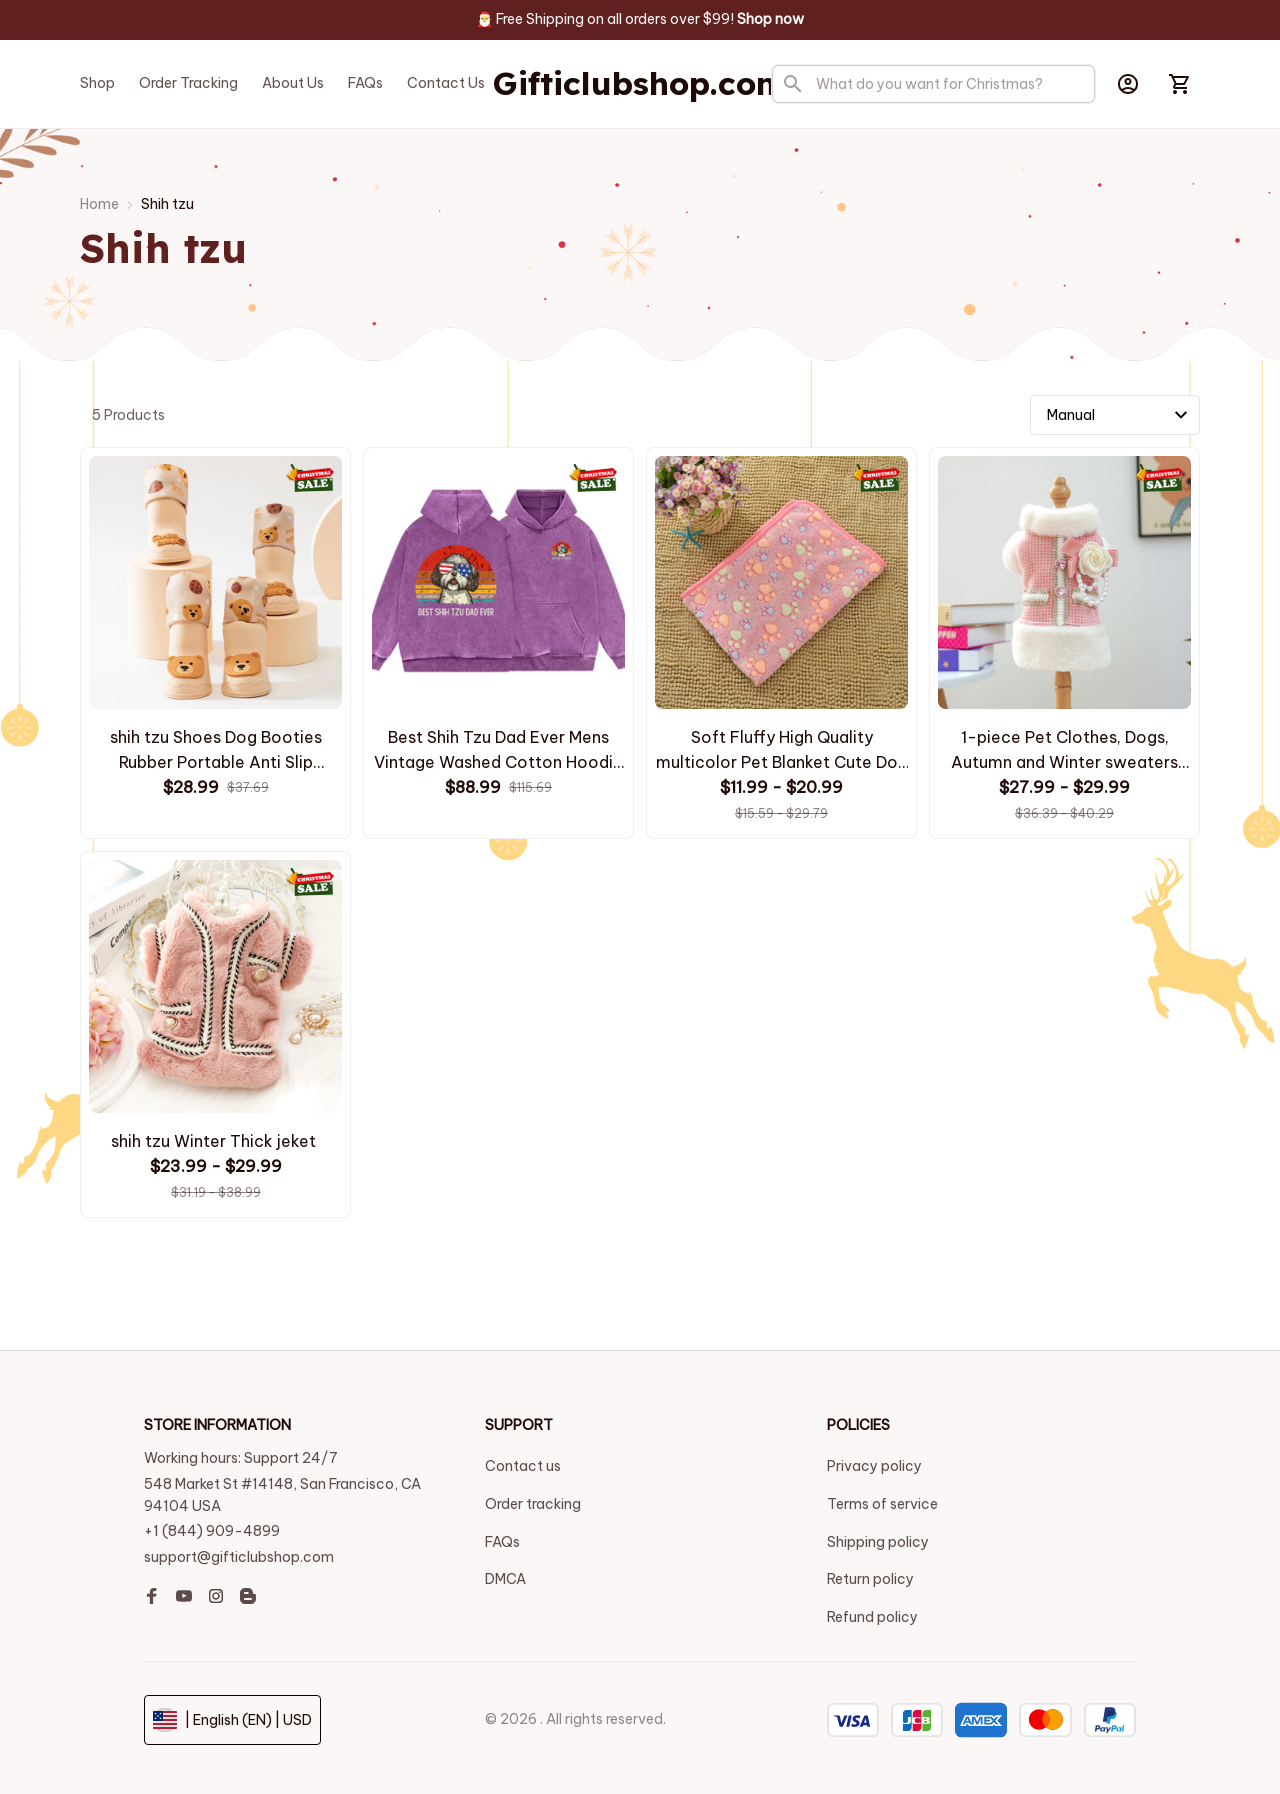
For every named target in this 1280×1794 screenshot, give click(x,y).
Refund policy (872, 1617)
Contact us (523, 1466)
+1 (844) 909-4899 (212, 1531)
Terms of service (882, 1504)
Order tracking (533, 1504)
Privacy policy (874, 1466)
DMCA (505, 1579)
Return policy (870, 1579)
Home (99, 204)
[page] (770, 20)
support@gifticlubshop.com (239, 1557)
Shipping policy (878, 1542)
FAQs (502, 1542)
